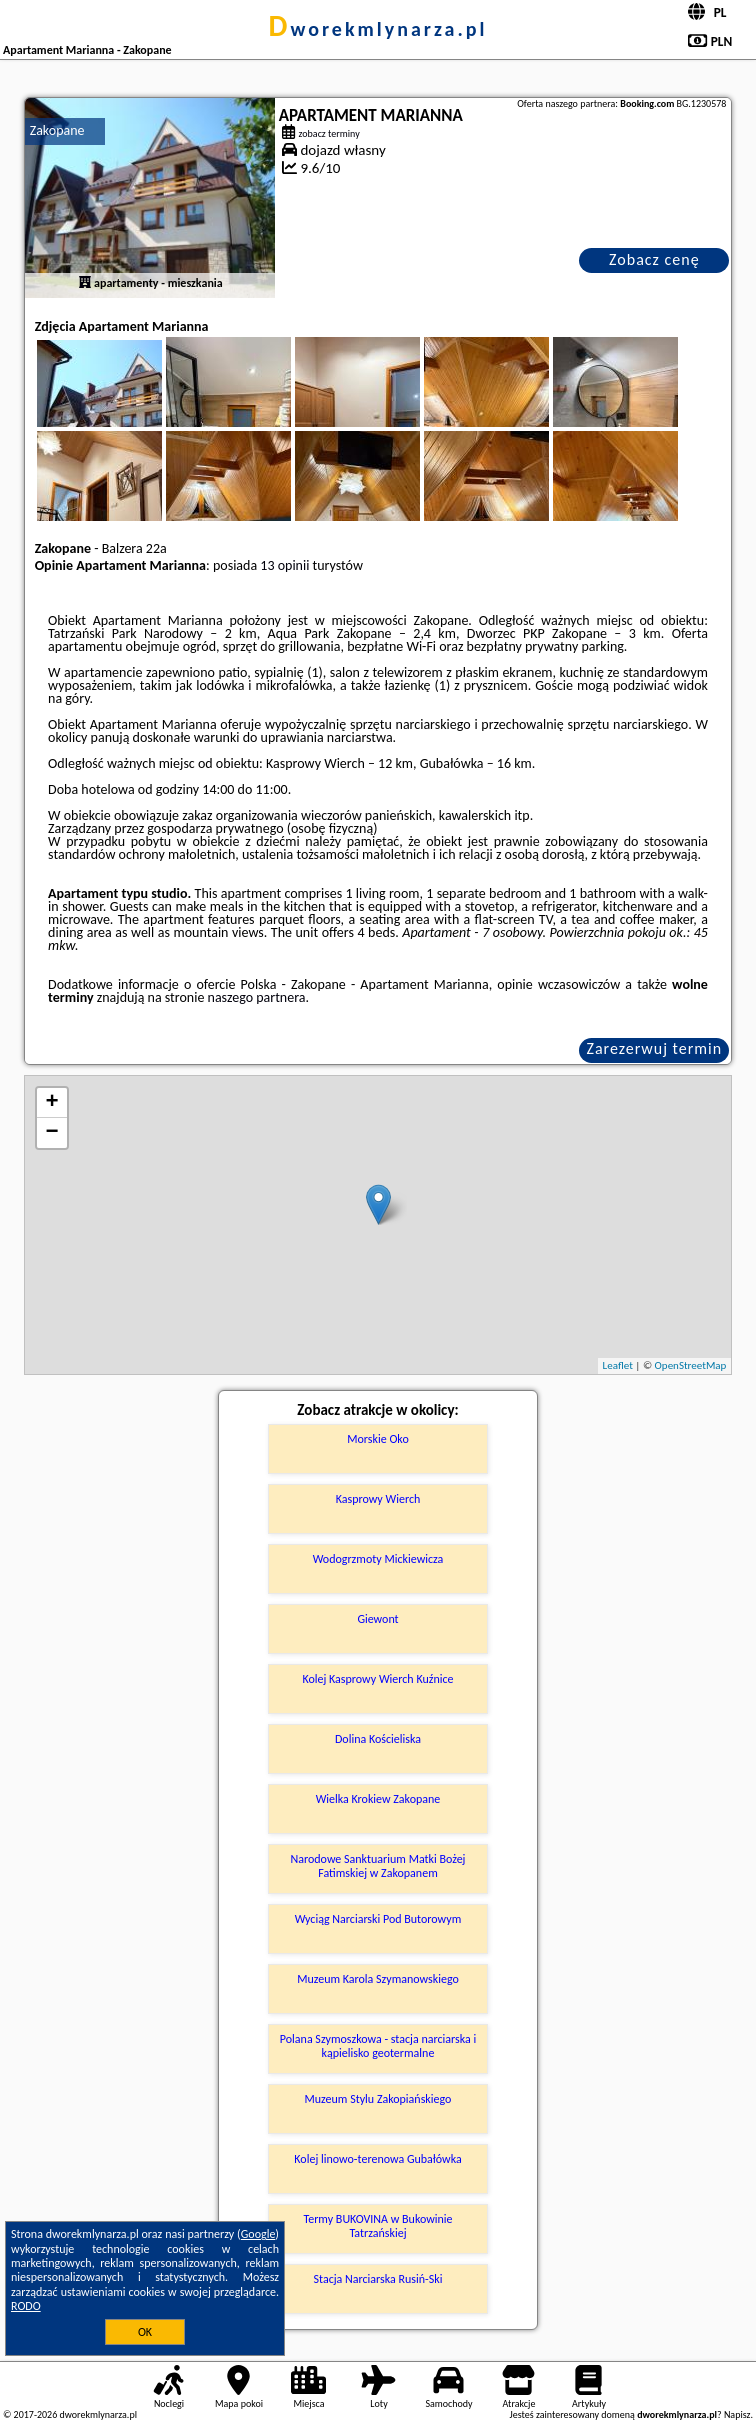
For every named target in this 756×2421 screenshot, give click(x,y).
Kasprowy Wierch (378, 1499)
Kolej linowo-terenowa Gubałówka (377, 2159)
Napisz (737, 2414)
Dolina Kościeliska (378, 1739)
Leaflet (618, 1365)
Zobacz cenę (654, 259)
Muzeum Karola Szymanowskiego (378, 1979)
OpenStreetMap (691, 1365)
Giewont (377, 1619)
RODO (26, 2306)
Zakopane (57, 130)
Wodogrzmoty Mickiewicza (378, 1559)
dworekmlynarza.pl (378, 29)
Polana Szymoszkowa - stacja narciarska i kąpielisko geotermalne (378, 2046)
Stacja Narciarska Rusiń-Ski (378, 2279)
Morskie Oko (377, 1439)
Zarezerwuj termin (654, 1048)
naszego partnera (257, 997)
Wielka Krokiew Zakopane (378, 1799)
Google (258, 2234)
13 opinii (284, 565)
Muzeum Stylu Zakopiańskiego (378, 2099)
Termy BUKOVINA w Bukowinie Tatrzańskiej (377, 2226)
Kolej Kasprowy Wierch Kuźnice (377, 1679)
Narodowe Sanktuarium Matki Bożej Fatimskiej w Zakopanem (378, 1866)
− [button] (52, 1133)
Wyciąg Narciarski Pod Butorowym (378, 1919)
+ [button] (52, 1103)
